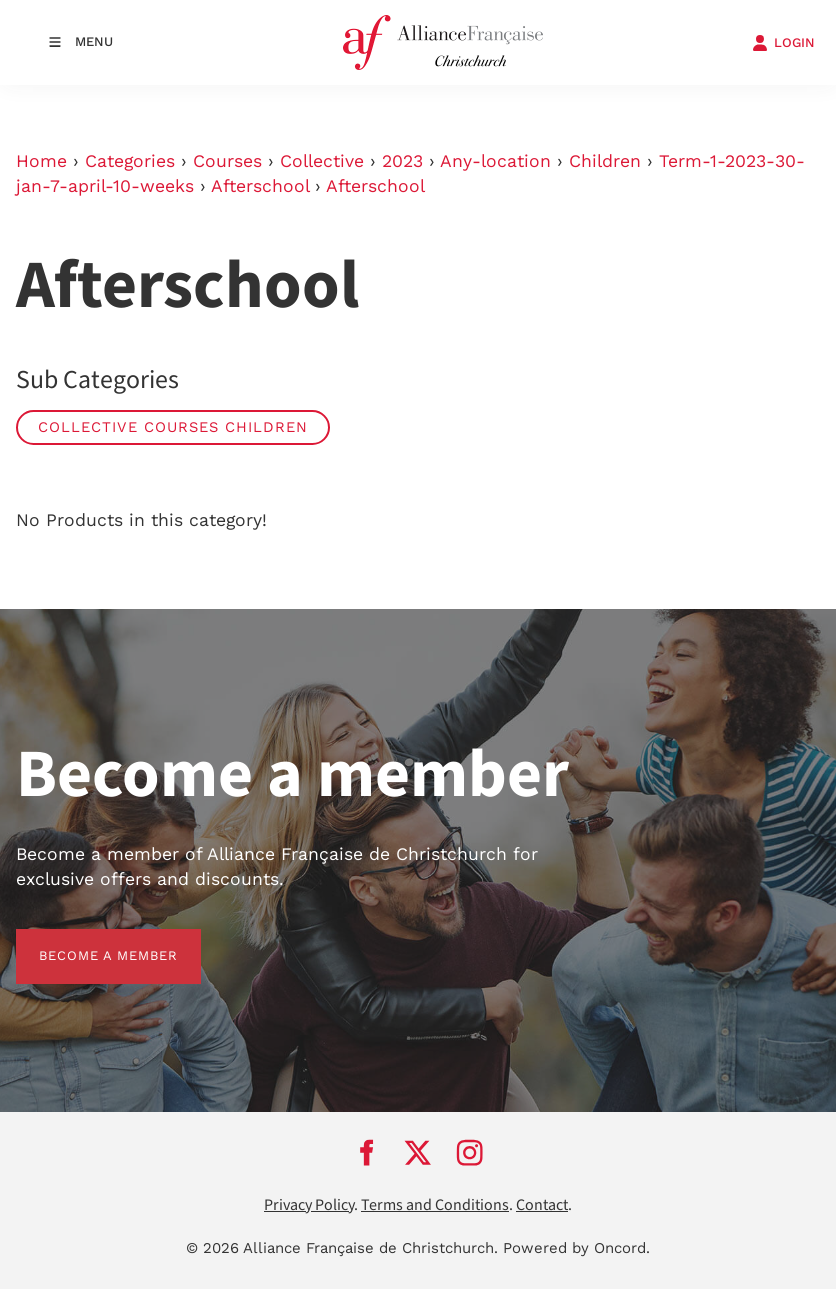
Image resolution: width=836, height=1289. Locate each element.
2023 (402, 161)
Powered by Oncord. (576, 1248)
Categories (130, 161)
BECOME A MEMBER (85, 940)
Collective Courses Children (173, 427)
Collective (322, 161)
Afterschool (260, 186)
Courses (227, 161)
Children (605, 161)
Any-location (495, 161)
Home (41, 161)
